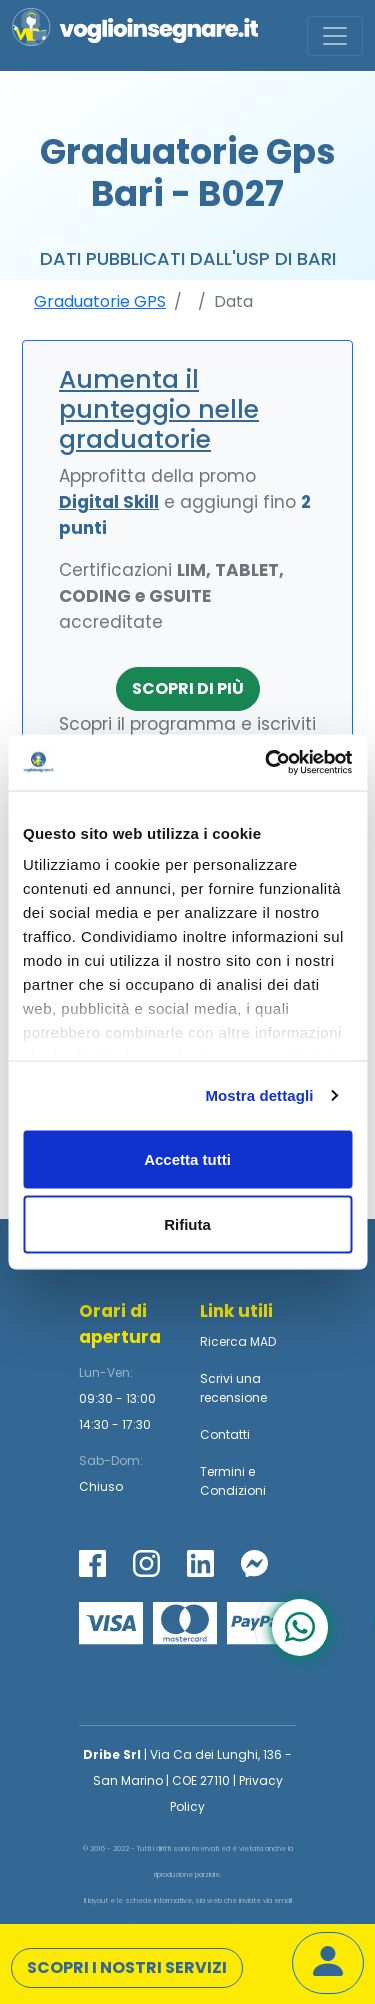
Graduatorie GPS (100, 301)
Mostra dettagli (259, 1095)
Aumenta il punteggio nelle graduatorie (159, 409)
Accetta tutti (187, 1158)
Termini (222, 1471)
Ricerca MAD (238, 1341)
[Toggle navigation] (335, 36)
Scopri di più (188, 688)
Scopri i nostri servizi (127, 1967)
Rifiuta (187, 1224)
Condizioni (233, 1490)
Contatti (225, 1434)
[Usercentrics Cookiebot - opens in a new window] (267, 763)
